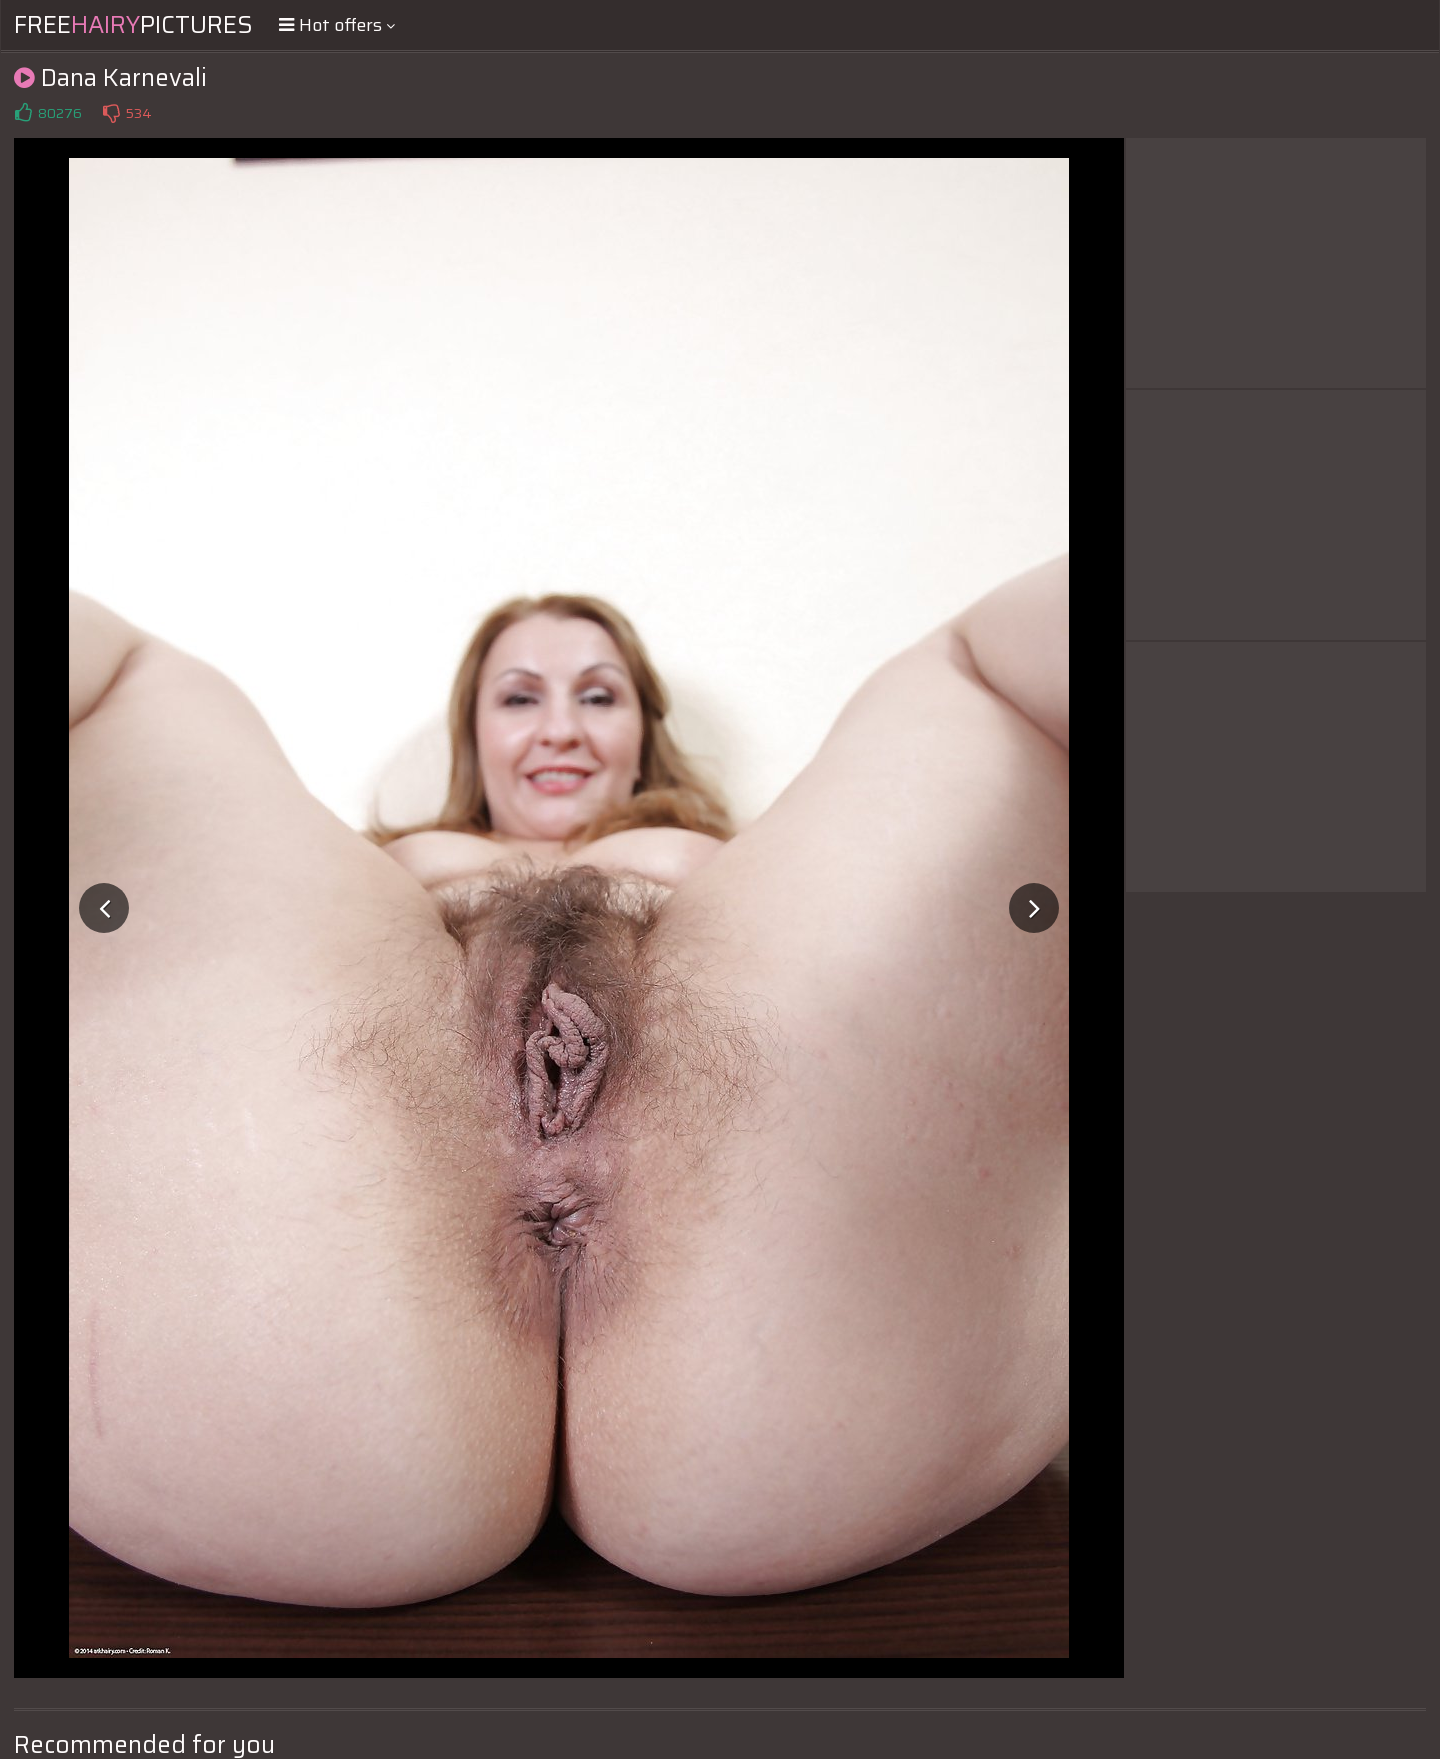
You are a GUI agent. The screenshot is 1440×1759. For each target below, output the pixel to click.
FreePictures (133, 25)
